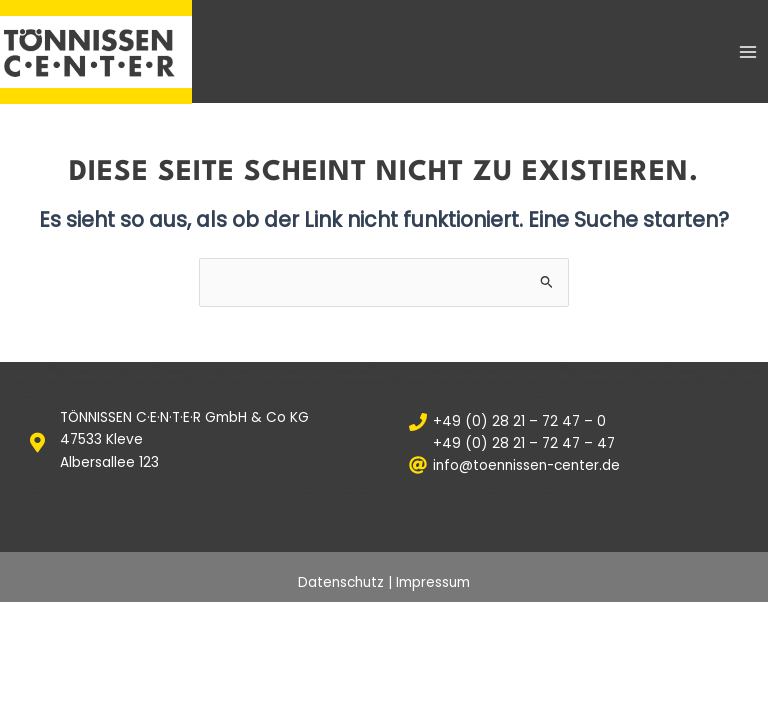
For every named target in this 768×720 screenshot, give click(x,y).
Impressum (433, 582)
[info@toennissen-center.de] (576, 465)
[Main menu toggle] (748, 51)
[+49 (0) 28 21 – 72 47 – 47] (576, 444)
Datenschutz (341, 582)
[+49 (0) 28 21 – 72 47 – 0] (576, 422)
